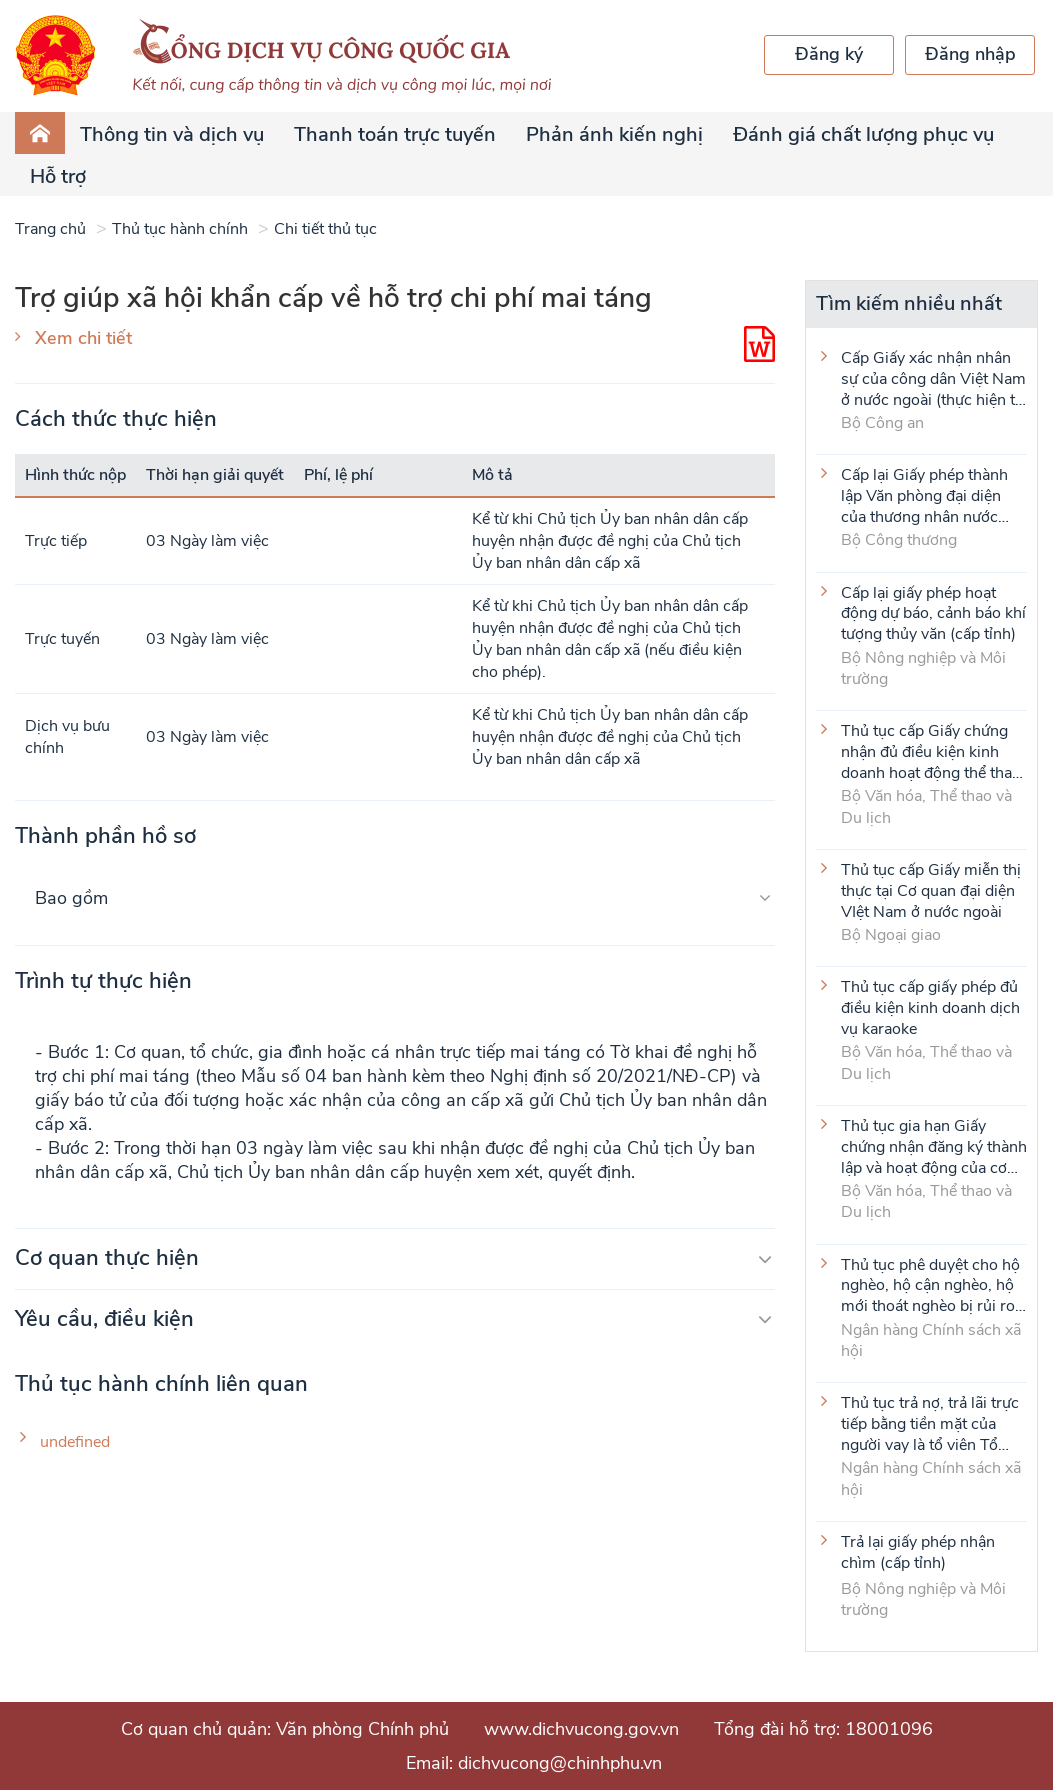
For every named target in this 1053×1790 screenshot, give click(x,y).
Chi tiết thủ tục (325, 229)
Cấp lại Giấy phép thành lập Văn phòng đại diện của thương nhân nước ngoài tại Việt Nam (924, 495)
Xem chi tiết (83, 338)
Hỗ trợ (58, 176)
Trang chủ (50, 229)
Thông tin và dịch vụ (172, 134)
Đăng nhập (970, 54)
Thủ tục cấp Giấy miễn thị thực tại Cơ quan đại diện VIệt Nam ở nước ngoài (931, 890)
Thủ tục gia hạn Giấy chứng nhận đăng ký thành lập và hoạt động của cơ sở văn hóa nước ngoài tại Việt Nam (934, 1146)
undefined (75, 1442)
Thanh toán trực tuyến (395, 134)
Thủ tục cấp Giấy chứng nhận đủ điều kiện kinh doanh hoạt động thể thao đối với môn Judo (931, 751)
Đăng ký (829, 54)
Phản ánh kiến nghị (614, 134)
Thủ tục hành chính (180, 229)
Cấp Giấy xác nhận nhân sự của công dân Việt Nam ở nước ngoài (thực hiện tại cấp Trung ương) (934, 378)
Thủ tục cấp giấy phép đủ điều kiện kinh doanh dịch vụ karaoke (930, 1007)
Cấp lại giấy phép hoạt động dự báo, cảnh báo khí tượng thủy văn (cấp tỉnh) (933, 613)
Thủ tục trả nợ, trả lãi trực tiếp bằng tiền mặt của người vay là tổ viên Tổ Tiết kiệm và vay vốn (930, 1423)
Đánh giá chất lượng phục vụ (863, 134)
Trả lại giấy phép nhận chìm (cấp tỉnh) (918, 1553)
